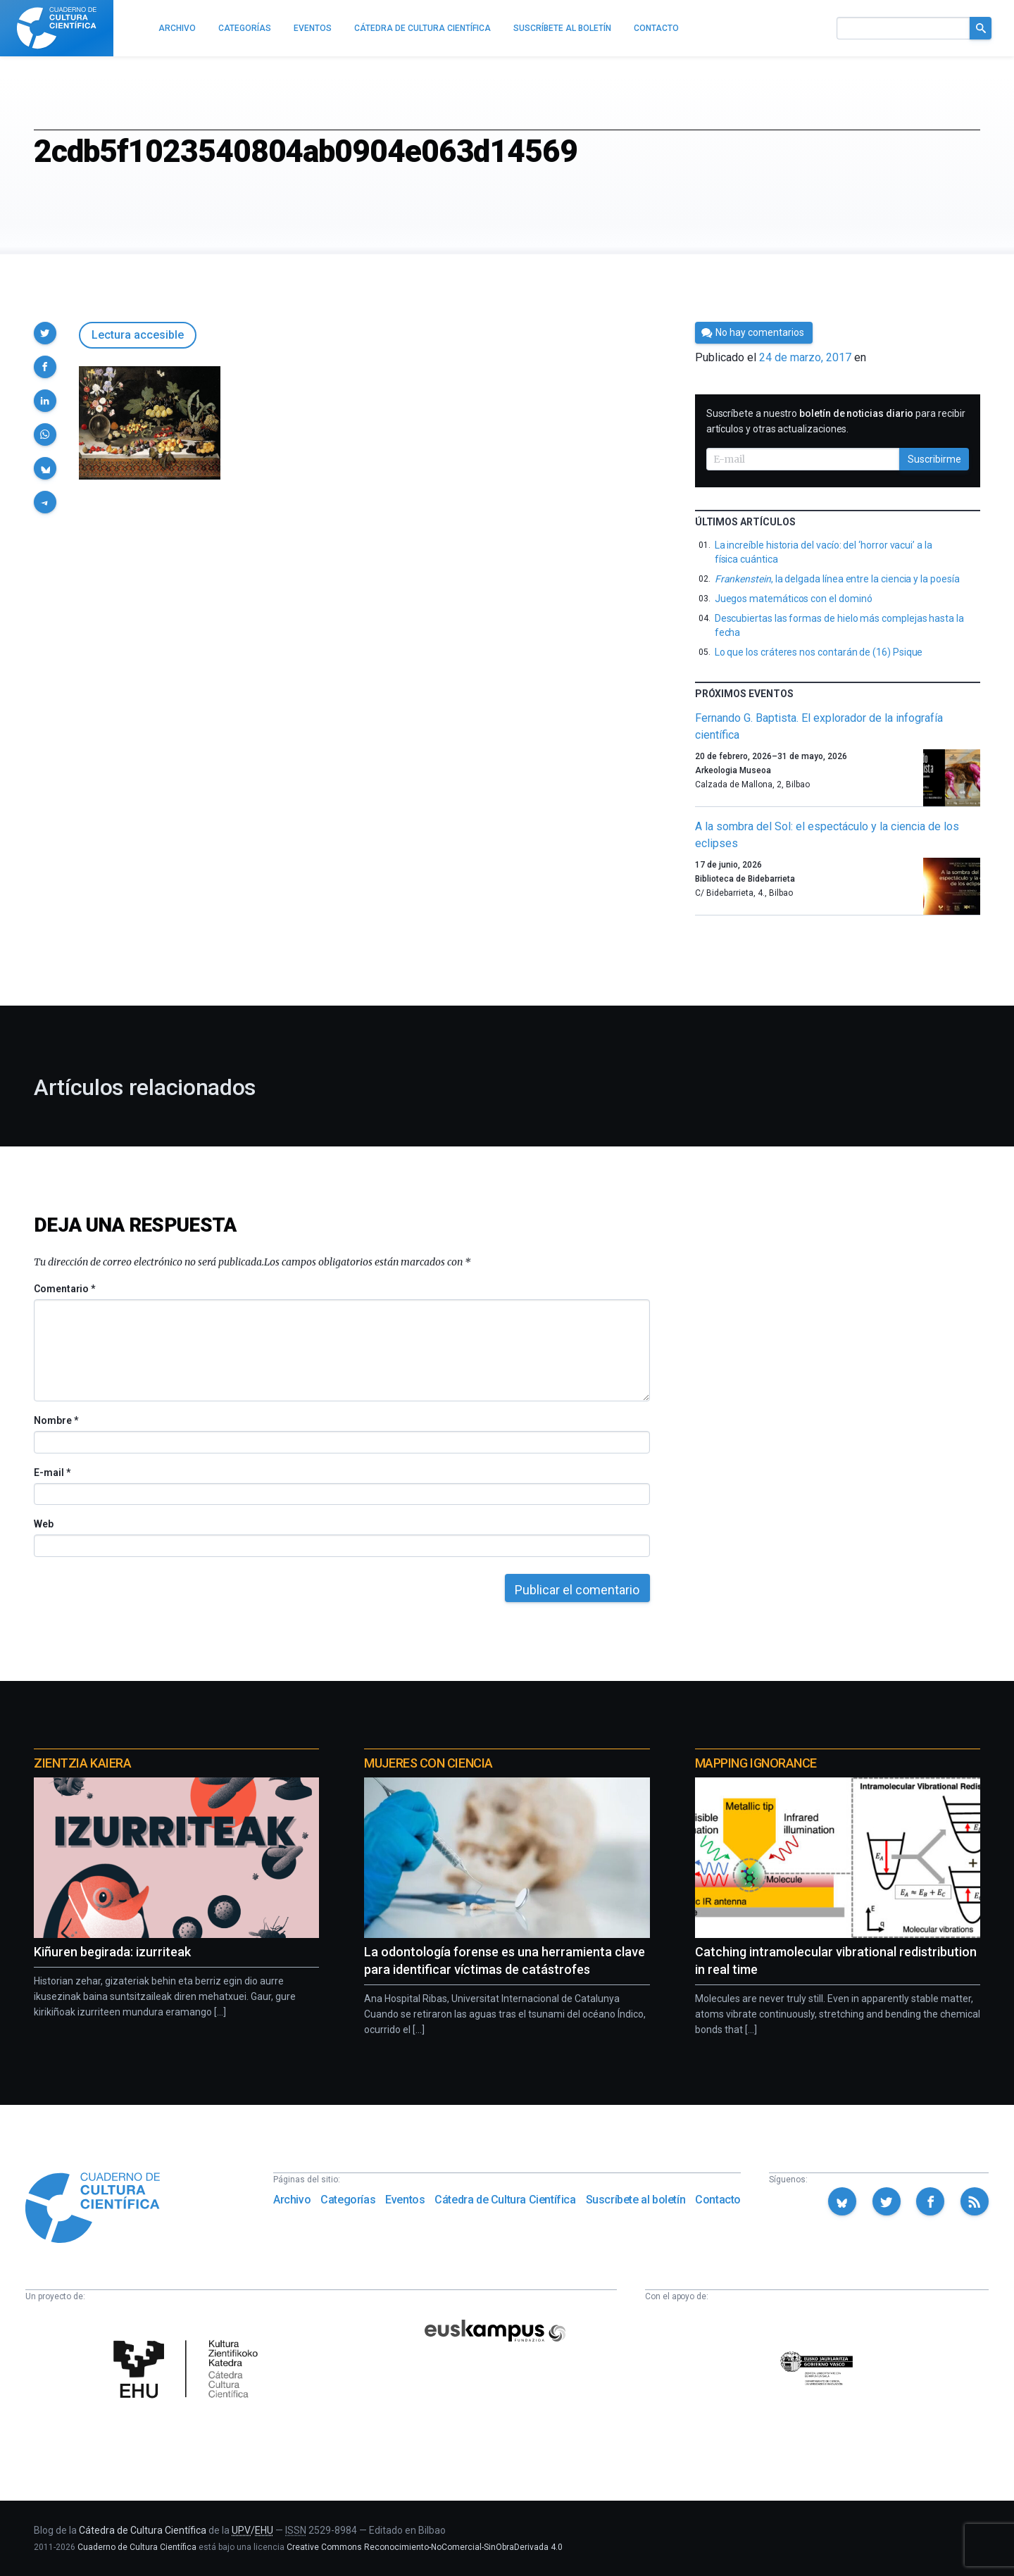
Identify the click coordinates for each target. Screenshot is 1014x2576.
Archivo (292, 2199)
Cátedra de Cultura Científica (504, 2199)
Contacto (718, 2199)
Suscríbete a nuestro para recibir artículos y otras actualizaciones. (835, 421)
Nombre (55, 1420)
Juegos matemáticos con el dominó (793, 598)
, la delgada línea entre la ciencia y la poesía (837, 578)
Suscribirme (934, 459)
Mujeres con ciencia (428, 1763)
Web (44, 1524)
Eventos (405, 2199)
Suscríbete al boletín (636, 2199)
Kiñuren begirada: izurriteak (112, 1951)
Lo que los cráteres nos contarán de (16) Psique (819, 652)
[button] (45, 333)
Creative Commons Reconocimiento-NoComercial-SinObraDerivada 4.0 (425, 2547)
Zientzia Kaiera (82, 1763)
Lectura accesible (138, 335)
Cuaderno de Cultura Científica (136, 2547)
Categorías (347, 2199)
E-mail (52, 1472)
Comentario (64, 1288)
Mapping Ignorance (756, 1763)
